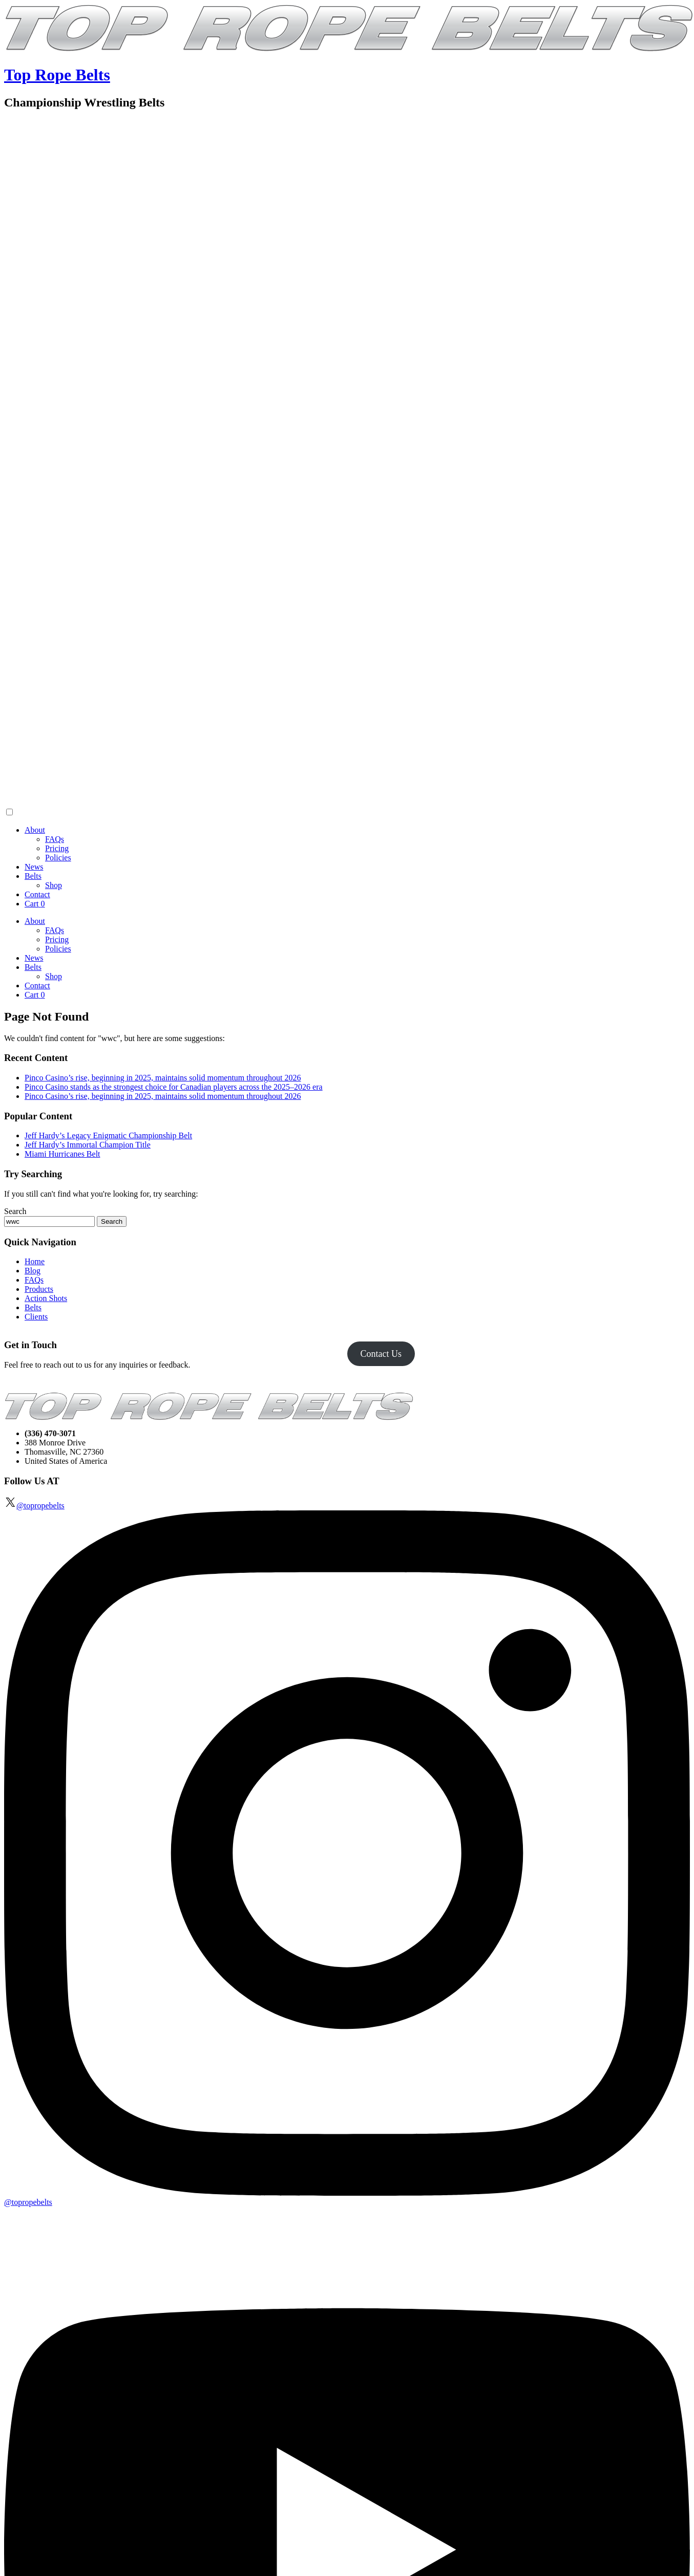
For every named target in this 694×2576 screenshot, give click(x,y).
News (34, 866)
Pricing (57, 848)
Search (15, 1211)
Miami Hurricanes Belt (62, 1154)
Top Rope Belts (57, 75)
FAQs (54, 839)
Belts (33, 876)
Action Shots (46, 1298)
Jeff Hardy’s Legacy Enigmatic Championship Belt (108, 1135)
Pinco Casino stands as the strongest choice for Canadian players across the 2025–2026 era (174, 1087)
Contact (37, 894)
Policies (58, 857)
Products (39, 1289)
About (35, 830)
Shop (53, 885)
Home (35, 1261)
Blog (32, 1270)
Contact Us (381, 1354)
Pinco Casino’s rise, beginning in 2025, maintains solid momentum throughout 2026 (163, 1077)
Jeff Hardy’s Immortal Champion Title (88, 1144)
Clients (36, 1316)
